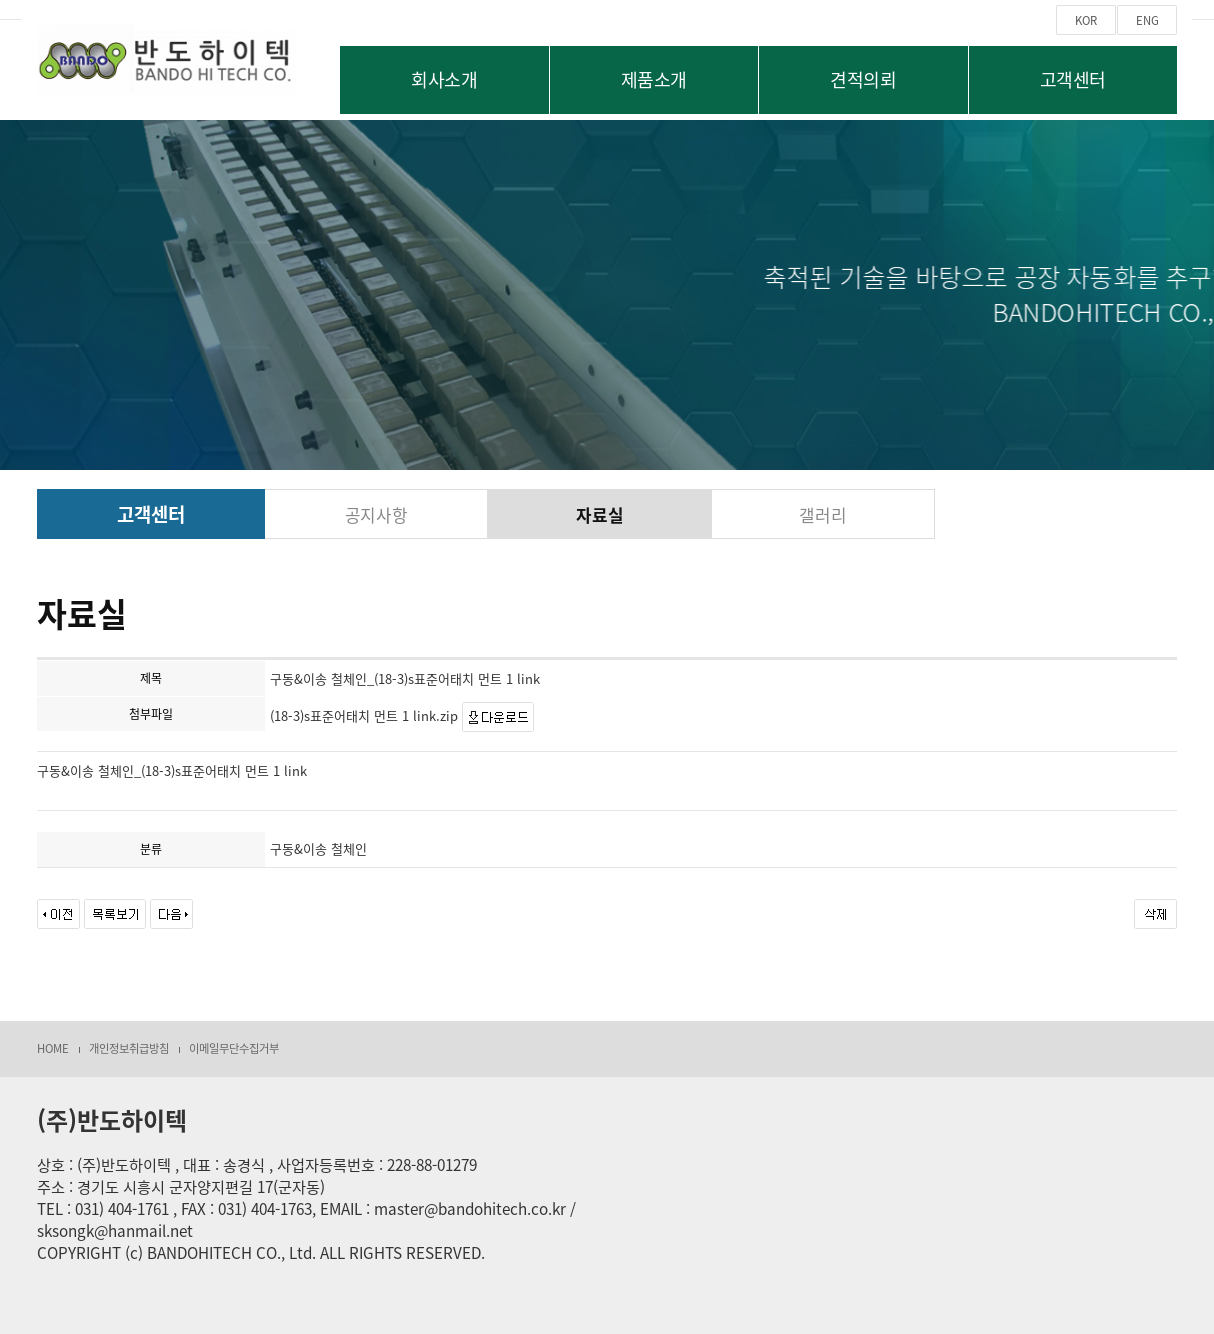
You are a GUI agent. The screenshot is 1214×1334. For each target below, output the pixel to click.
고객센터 (1073, 79)
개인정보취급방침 (129, 1048)
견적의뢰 (863, 79)
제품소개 (654, 79)
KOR (1086, 20)
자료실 (599, 514)
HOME (53, 1048)
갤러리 (822, 514)
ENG (1147, 20)
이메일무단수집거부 (234, 1048)
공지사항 (376, 514)
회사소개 (444, 79)
